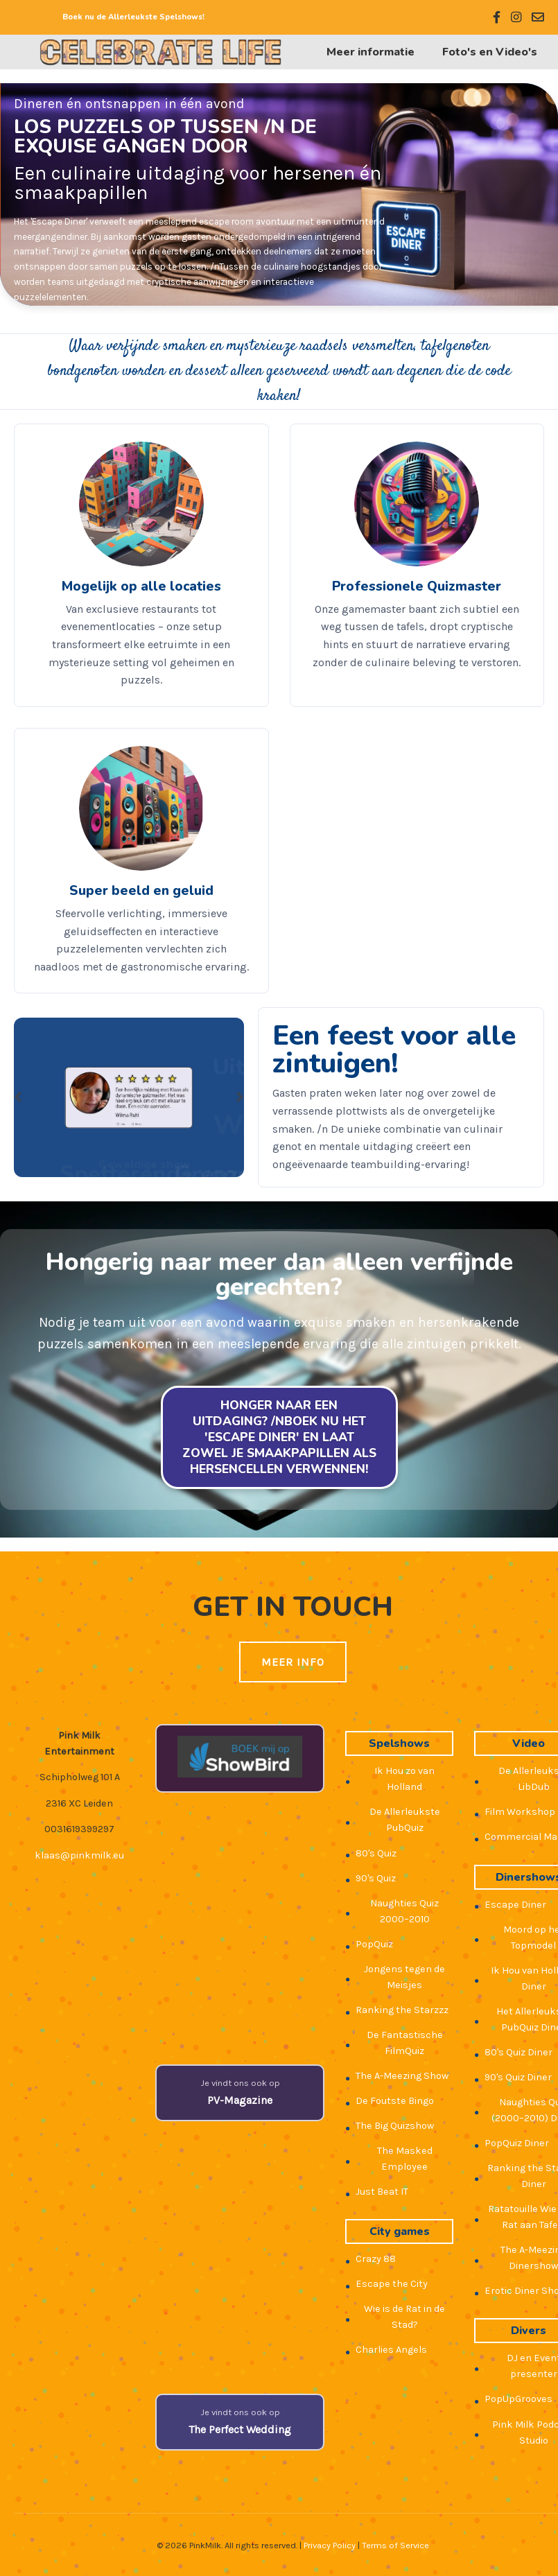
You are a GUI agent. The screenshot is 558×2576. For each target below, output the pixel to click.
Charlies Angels (391, 2350)
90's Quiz (376, 1878)
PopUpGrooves (518, 2399)
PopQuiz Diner (517, 2143)
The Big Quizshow (395, 2126)
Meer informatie (370, 52)
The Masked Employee (405, 2159)
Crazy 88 (376, 2259)
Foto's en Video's (489, 52)
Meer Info (292, 1662)
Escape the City (392, 2284)
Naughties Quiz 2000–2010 (404, 1911)
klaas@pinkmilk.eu (79, 1855)
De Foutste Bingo (395, 2101)
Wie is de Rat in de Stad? (404, 2317)
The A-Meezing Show (402, 2076)
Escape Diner (515, 1905)
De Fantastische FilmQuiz (405, 2043)
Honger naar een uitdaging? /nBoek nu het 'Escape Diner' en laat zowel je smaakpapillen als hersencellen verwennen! (279, 1437)
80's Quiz (376, 1853)
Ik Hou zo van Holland (404, 1779)
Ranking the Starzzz (402, 2010)
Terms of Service (395, 2545)
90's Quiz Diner (518, 2077)
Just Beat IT (382, 2192)
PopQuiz (374, 1944)
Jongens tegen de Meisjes (404, 1977)
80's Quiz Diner (518, 2052)
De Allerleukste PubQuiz (404, 1820)
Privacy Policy (330, 2545)
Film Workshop (520, 1812)
